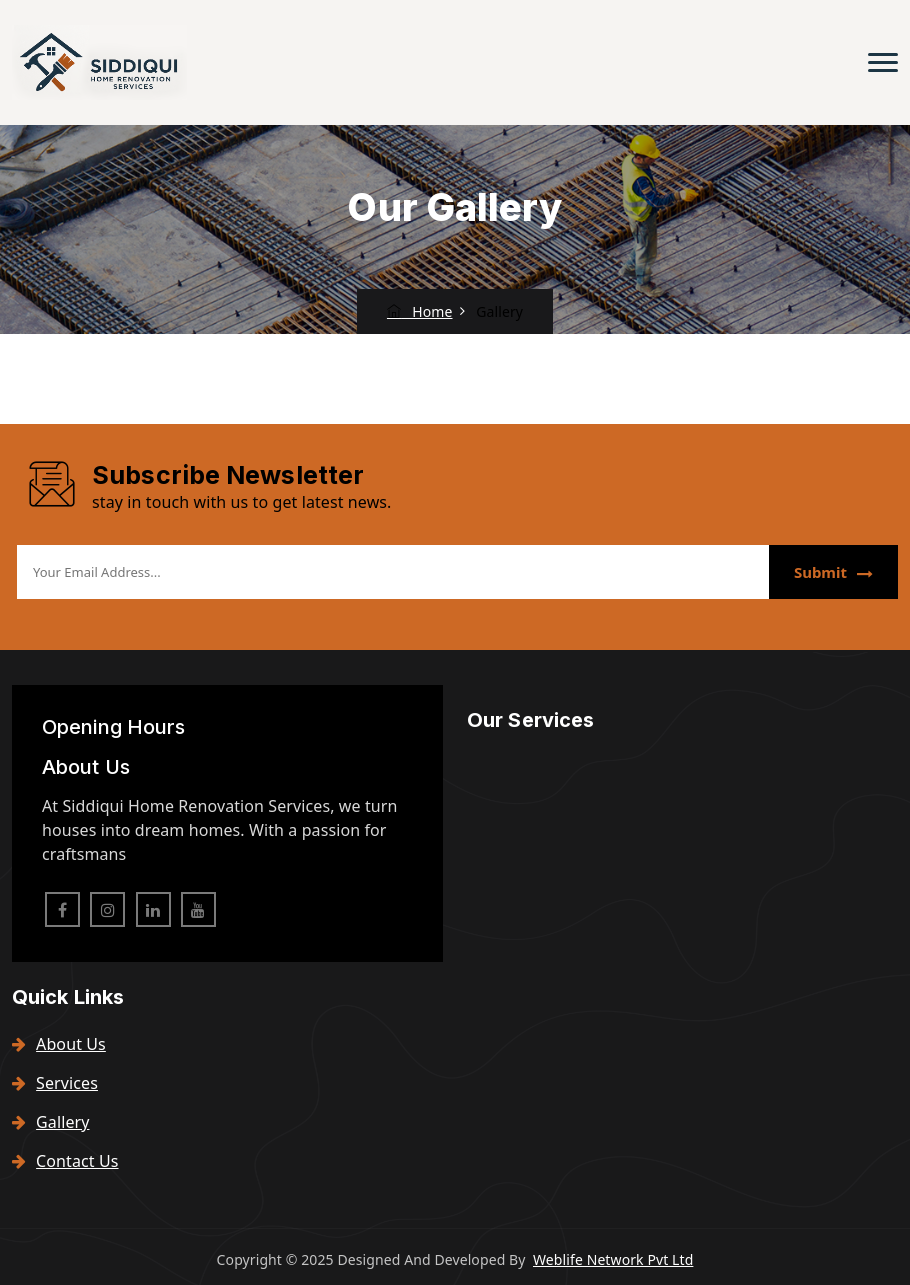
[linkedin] (153, 909)
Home (420, 311)
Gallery (50, 1122)
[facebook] (62, 909)
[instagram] (107, 909)
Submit (833, 572)
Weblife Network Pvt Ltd (613, 1259)
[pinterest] (198, 909)
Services (55, 1083)
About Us (59, 1044)
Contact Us (65, 1161)
